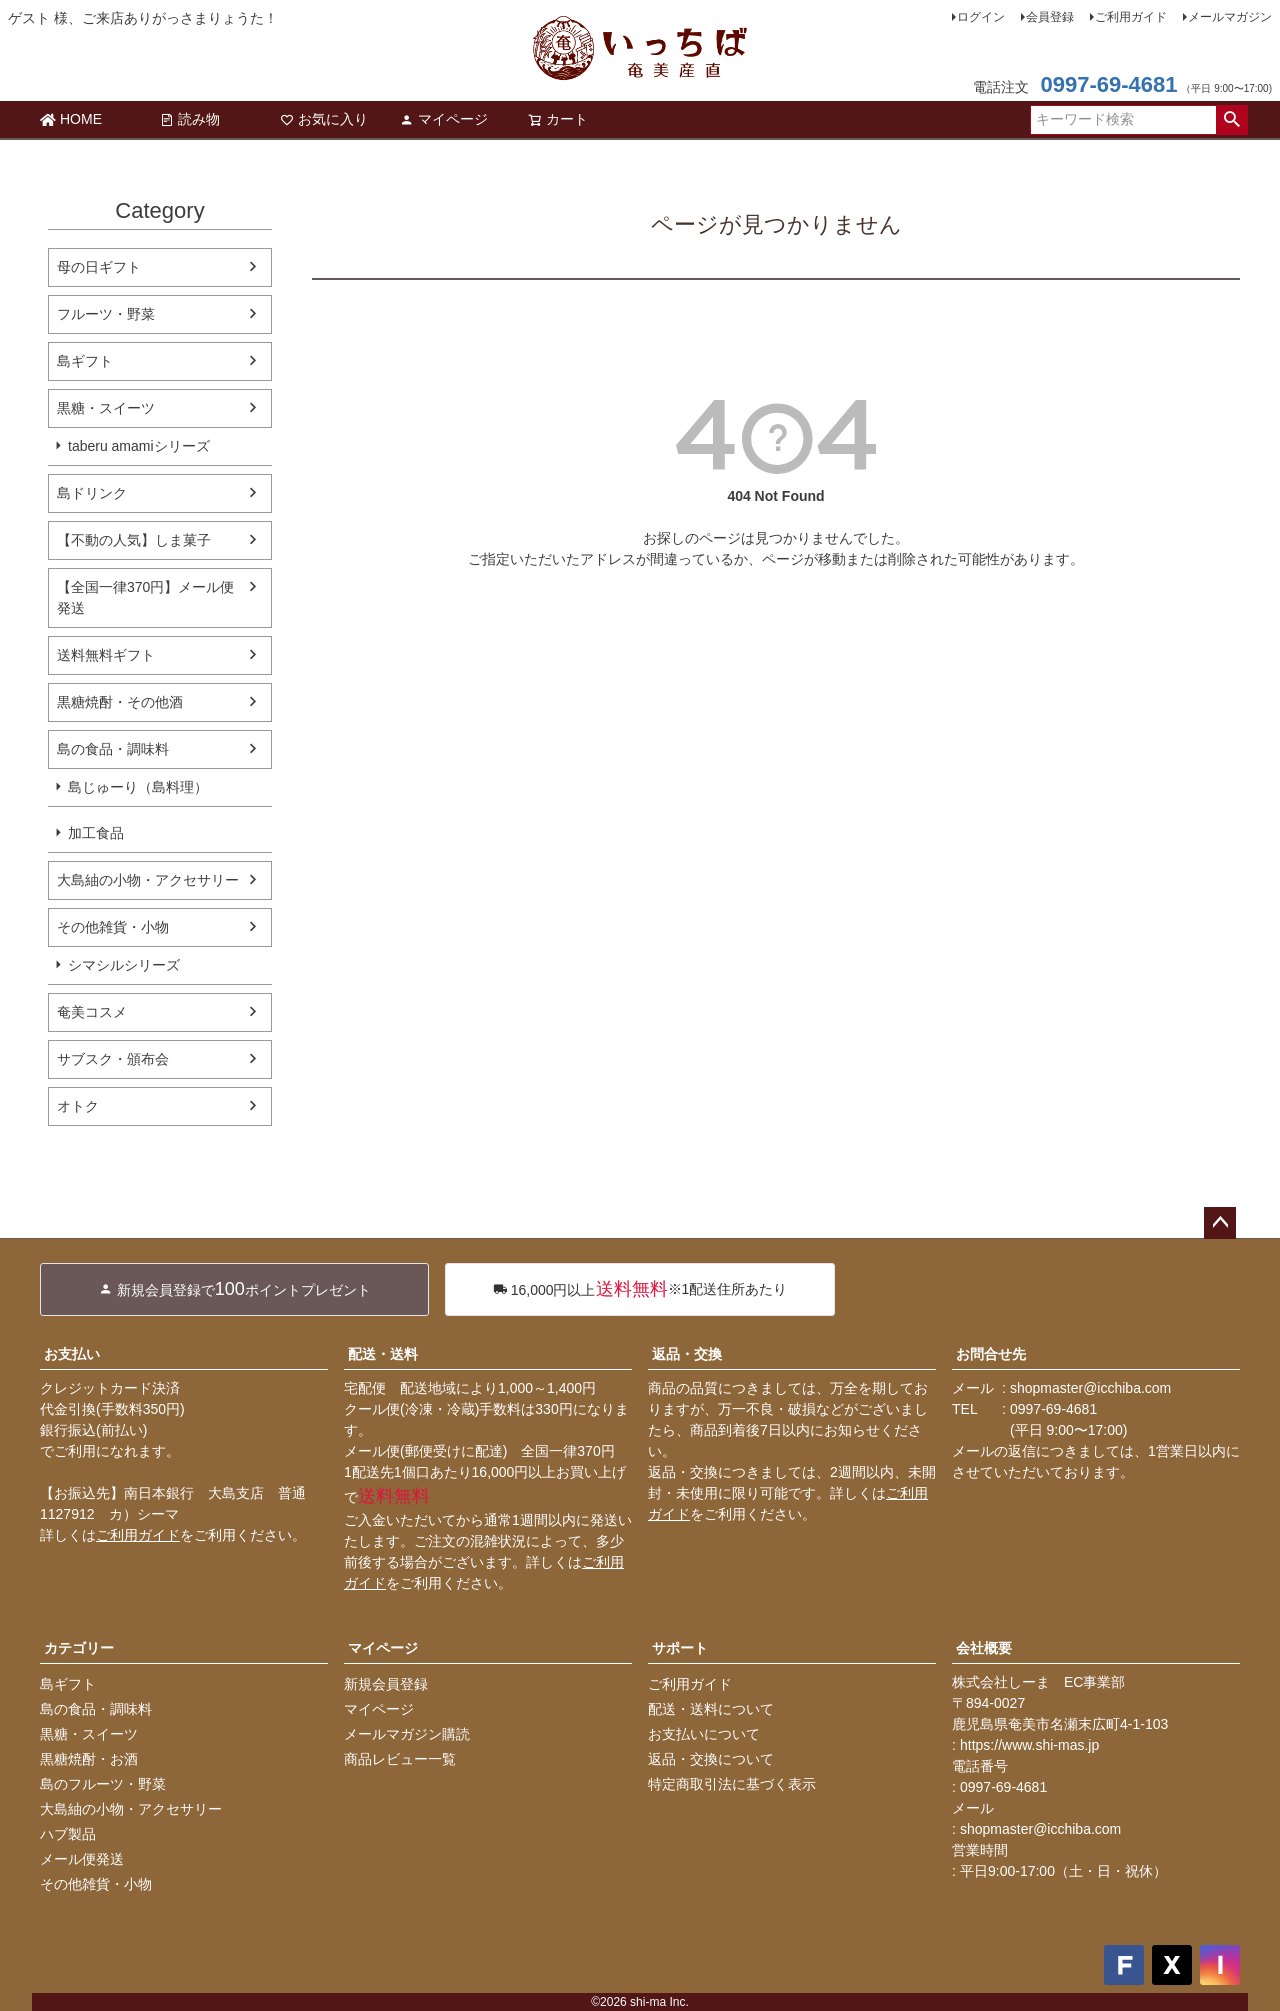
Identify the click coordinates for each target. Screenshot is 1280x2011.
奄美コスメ (92, 1012)
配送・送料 (383, 1354)
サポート (680, 1648)
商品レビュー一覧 (400, 1759)
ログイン (981, 17)
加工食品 (96, 833)
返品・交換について (711, 1759)
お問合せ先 (991, 1354)
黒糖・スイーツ (106, 408)
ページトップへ (1220, 1223)
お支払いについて (704, 1734)
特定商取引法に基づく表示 (732, 1784)
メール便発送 (82, 1859)
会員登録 (1050, 17)
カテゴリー (79, 1648)
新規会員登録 (386, 1684)
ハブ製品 (68, 1834)
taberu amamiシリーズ (139, 446)
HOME (71, 119)
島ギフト (85, 361)
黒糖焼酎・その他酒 (120, 702)
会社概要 (984, 1648)
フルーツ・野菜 (106, 314)
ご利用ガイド (1131, 17)
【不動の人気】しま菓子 (134, 540)
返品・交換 (687, 1354)
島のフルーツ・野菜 (103, 1784)
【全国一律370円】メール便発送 (145, 597)
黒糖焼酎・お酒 (89, 1759)
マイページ (444, 119)
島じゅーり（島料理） (138, 787)
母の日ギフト (99, 267)
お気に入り (324, 119)
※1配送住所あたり (640, 1289)
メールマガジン (1230, 17)
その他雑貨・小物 (113, 927)
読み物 (190, 119)
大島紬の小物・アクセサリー (148, 880)
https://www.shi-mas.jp (1029, 1745)
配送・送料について (711, 1709)
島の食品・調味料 (113, 749)
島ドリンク (92, 493)
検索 (1231, 120)
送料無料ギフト (106, 655)
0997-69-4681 (1108, 84)
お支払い (72, 1354)
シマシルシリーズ (124, 965)
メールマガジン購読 (407, 1734)
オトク (78, 1106)
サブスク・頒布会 (113, 1059)
